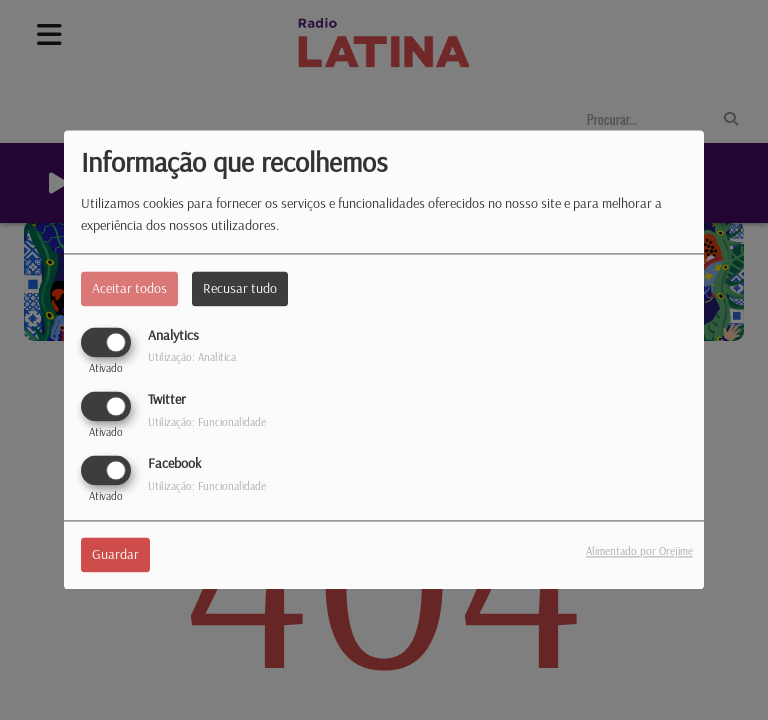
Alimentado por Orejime (639, 552)
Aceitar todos (129, 288)
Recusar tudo (240, 288)
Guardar (115, 555)
